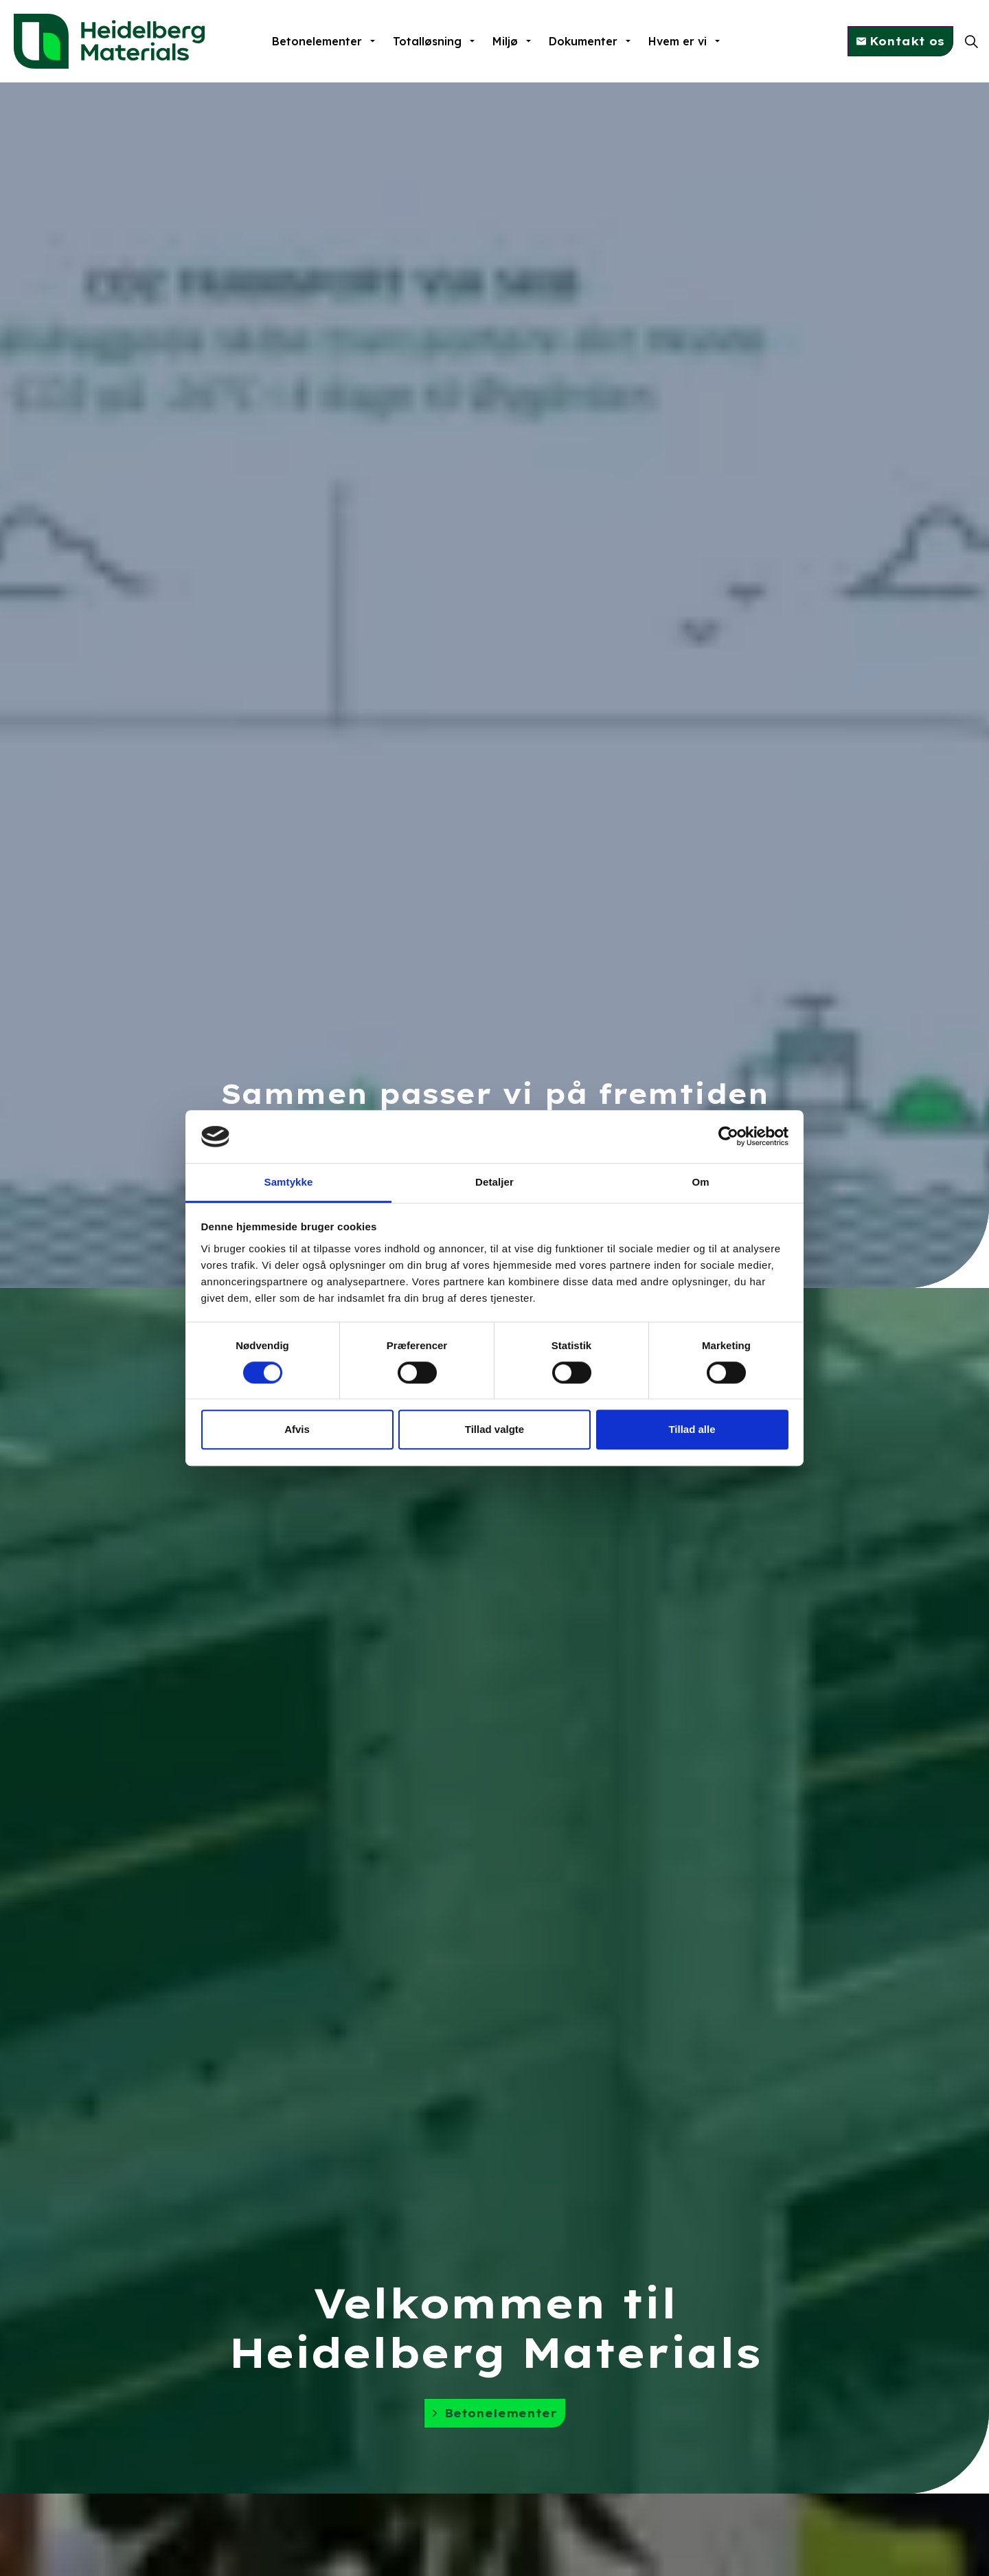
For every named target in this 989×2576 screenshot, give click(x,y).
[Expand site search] (971, 41)
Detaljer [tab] (494, 1182)
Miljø (505, 41)
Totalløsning (427, 41)
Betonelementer (317, 41)
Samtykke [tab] (288, 1182)
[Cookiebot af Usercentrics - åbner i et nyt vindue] (728, 1137)
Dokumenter (583, 41)
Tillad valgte (494, 1429)
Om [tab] (700, 1182)
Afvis (297, 1429)
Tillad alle (691, 1429)
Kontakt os (900, 41)
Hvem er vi (677, 41)
